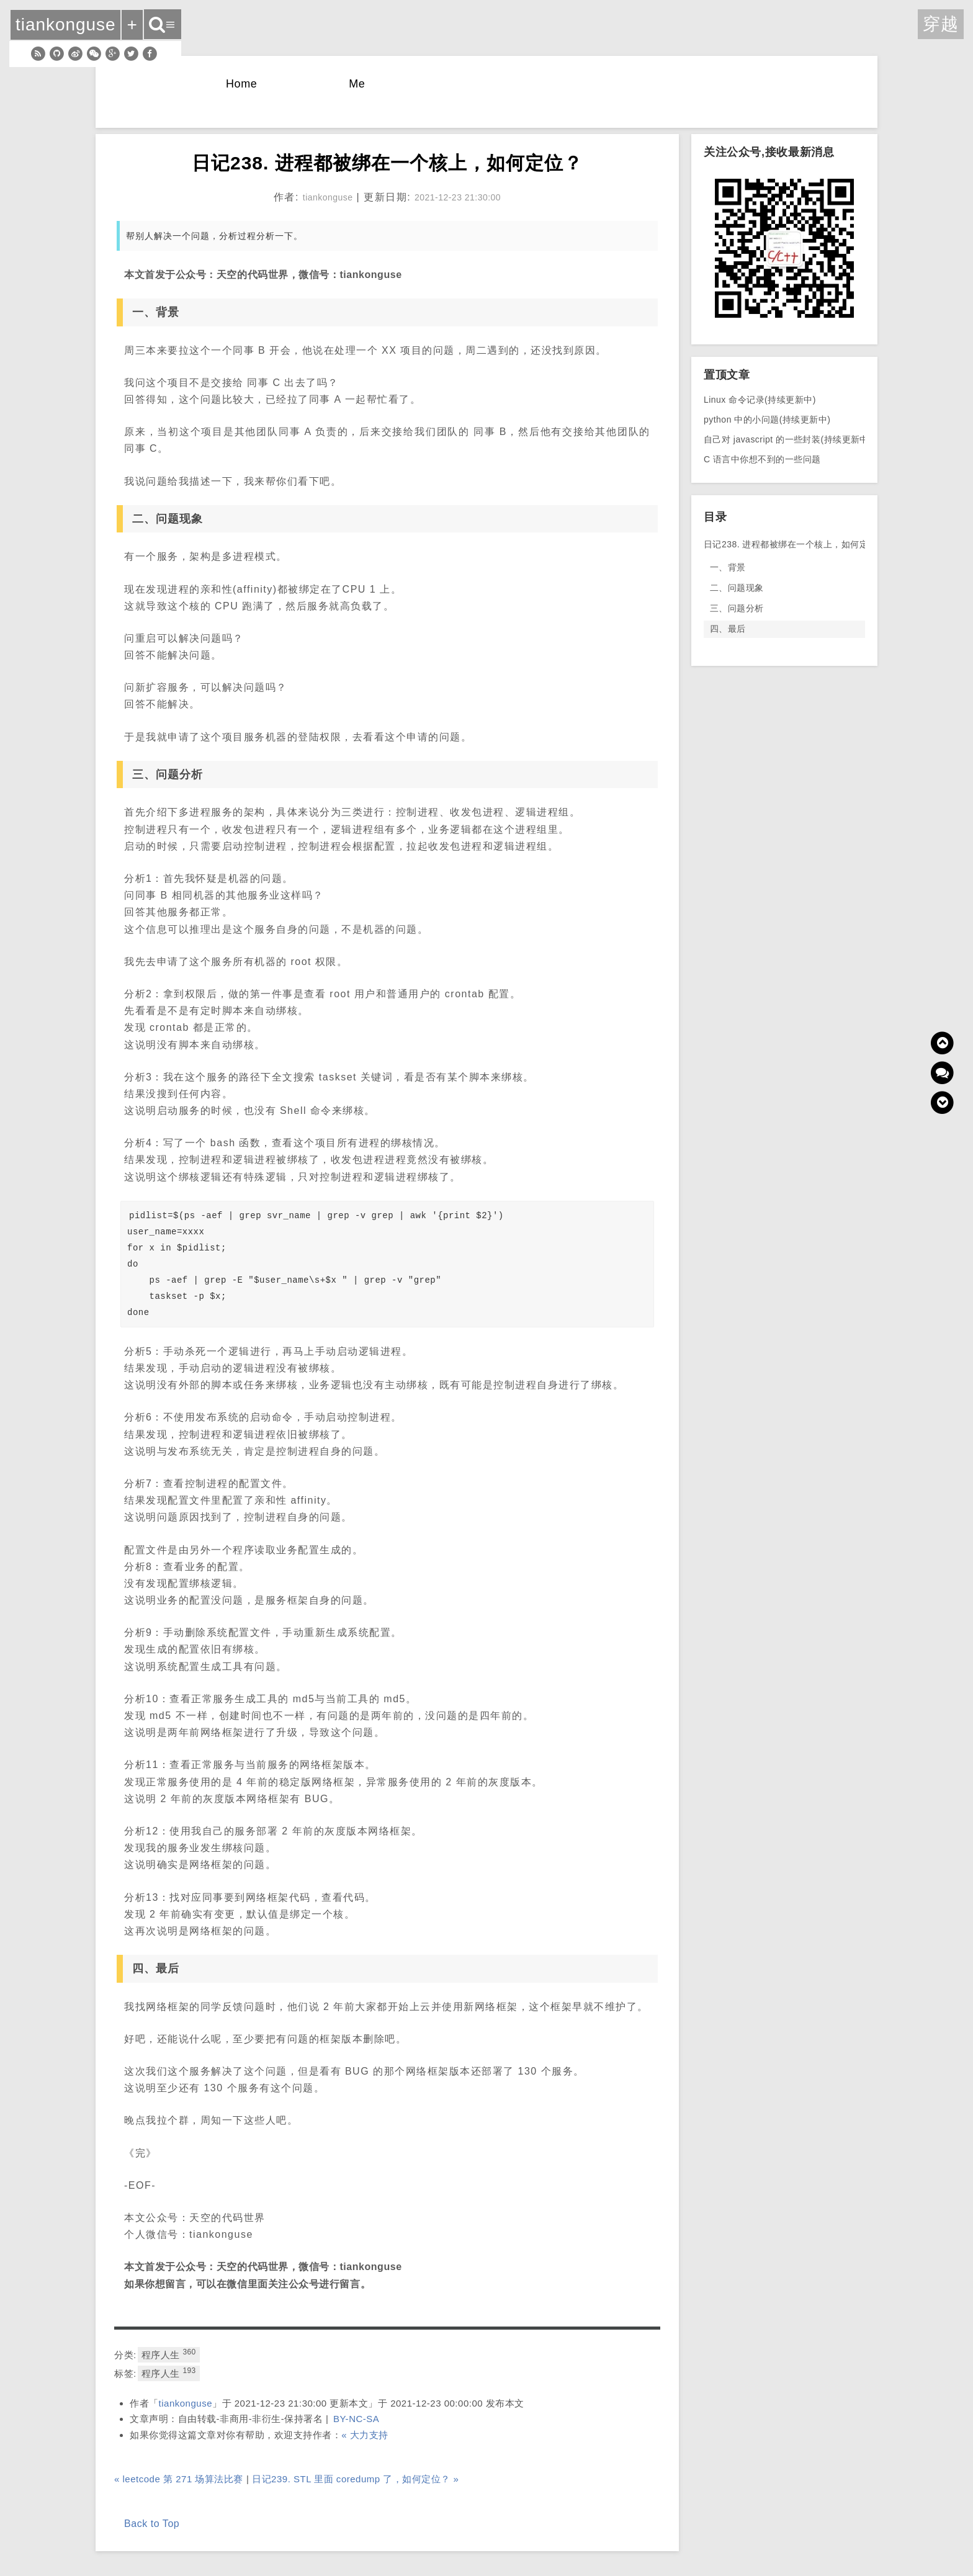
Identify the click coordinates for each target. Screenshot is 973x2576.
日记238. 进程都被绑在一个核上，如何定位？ (784, 544)
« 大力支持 (364, 2435)
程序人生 (168, 2354)
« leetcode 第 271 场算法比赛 (178, 2479)
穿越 (941, 24)
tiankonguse (186, 2403)
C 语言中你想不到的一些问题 (762, 459)
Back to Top (151, 2523)
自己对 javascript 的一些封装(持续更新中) (788, 439)
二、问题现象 (737, 588)
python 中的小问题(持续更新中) (767, 419)
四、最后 (728, 629)
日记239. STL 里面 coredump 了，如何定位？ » (355, 2479)
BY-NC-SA (356, 2418)
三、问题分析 (737, 608)
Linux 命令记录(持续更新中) (760, 400)
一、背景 (728, 567)
